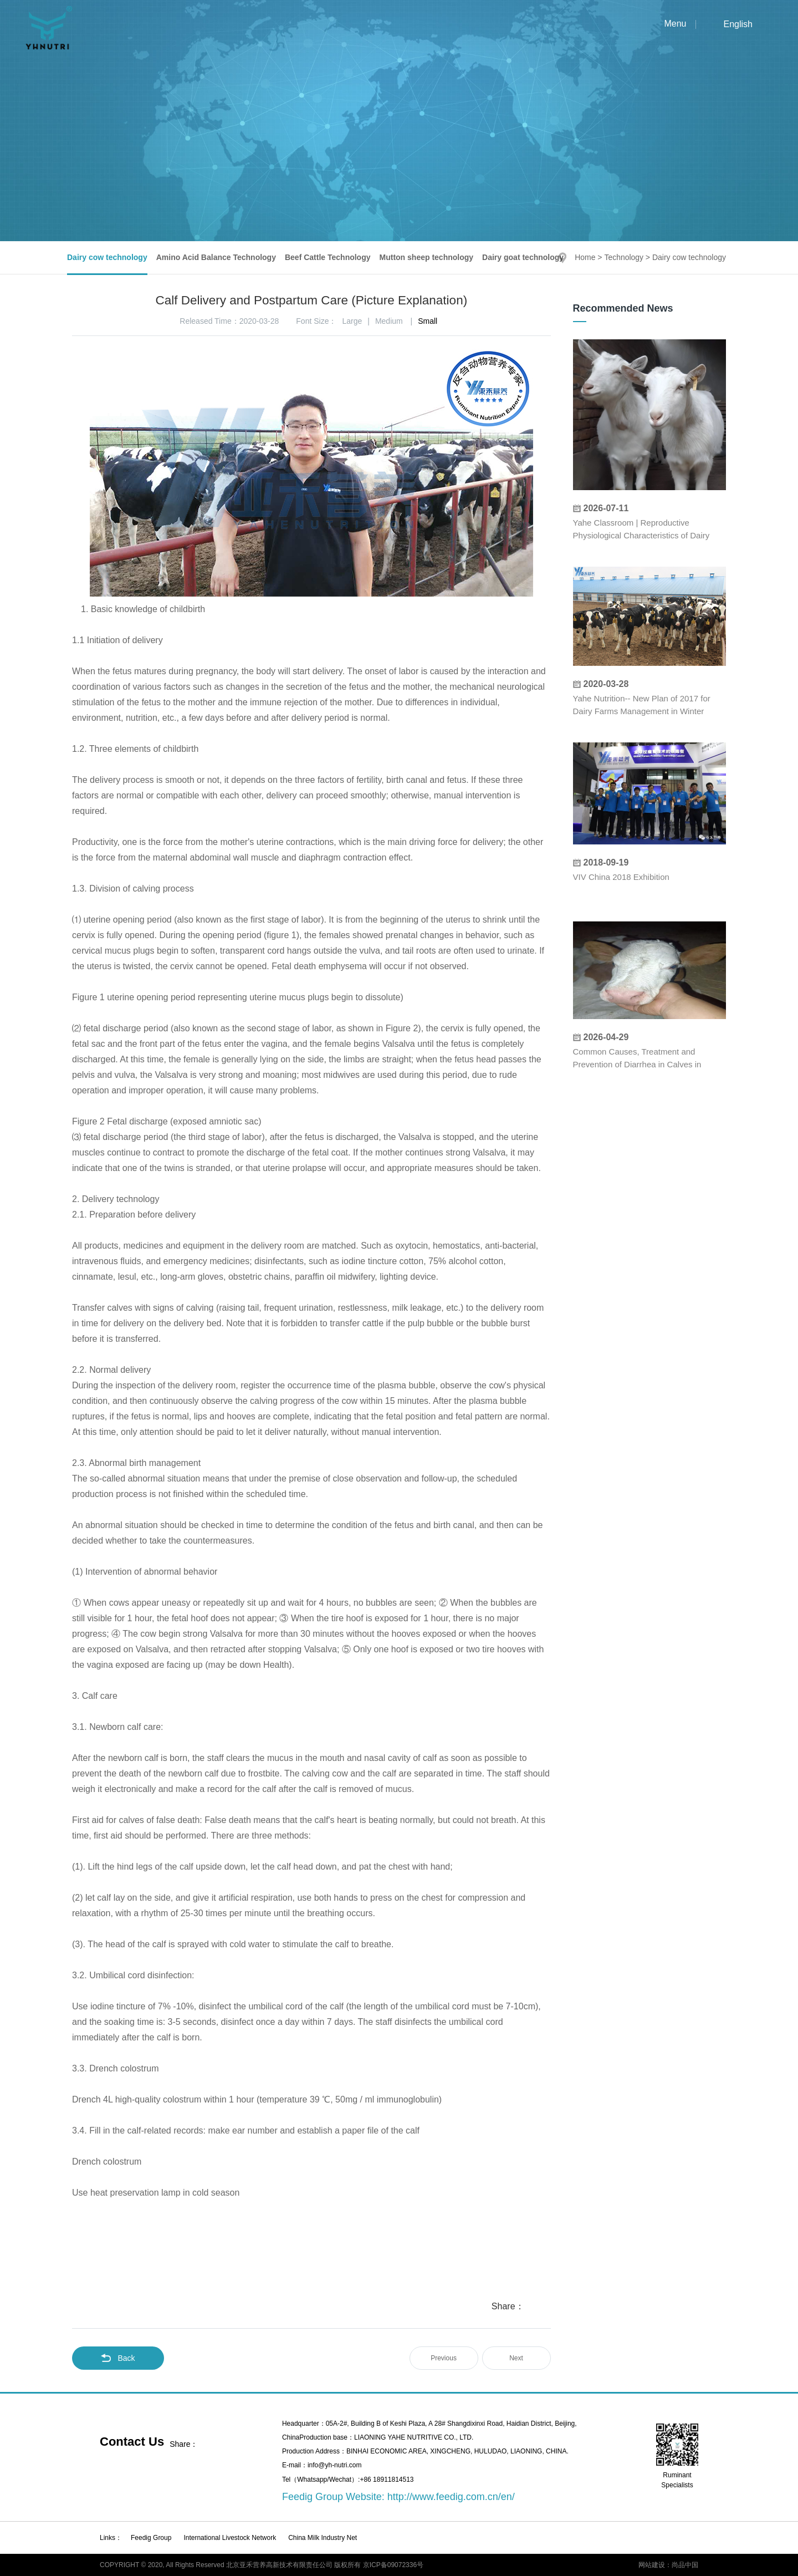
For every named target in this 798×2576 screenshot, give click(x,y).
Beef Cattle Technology (328, 257)
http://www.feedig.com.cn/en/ (451, 2496)
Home (585, 257)
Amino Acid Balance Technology (216, 257)
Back (118, 2358)
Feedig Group (151, 2538)
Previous (444, 2358)
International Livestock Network (229, 2538)
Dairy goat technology (523, 257)
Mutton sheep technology (427, 257)
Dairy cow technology (107, 257)
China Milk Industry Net (322, 2538)
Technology (623, 257)
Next (516, 2358)
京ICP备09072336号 (393, 2565)
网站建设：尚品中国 (668, 2565)
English (738, 24)
